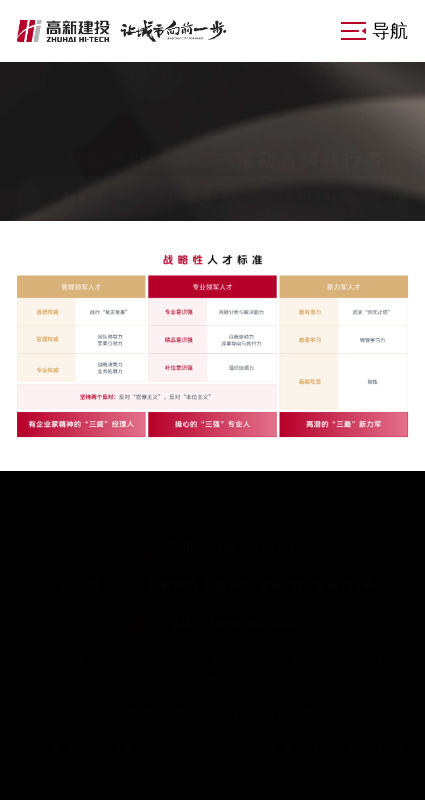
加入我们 (302, 197)
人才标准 (83, 197)
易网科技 (376, 748)
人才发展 (192, 197)
